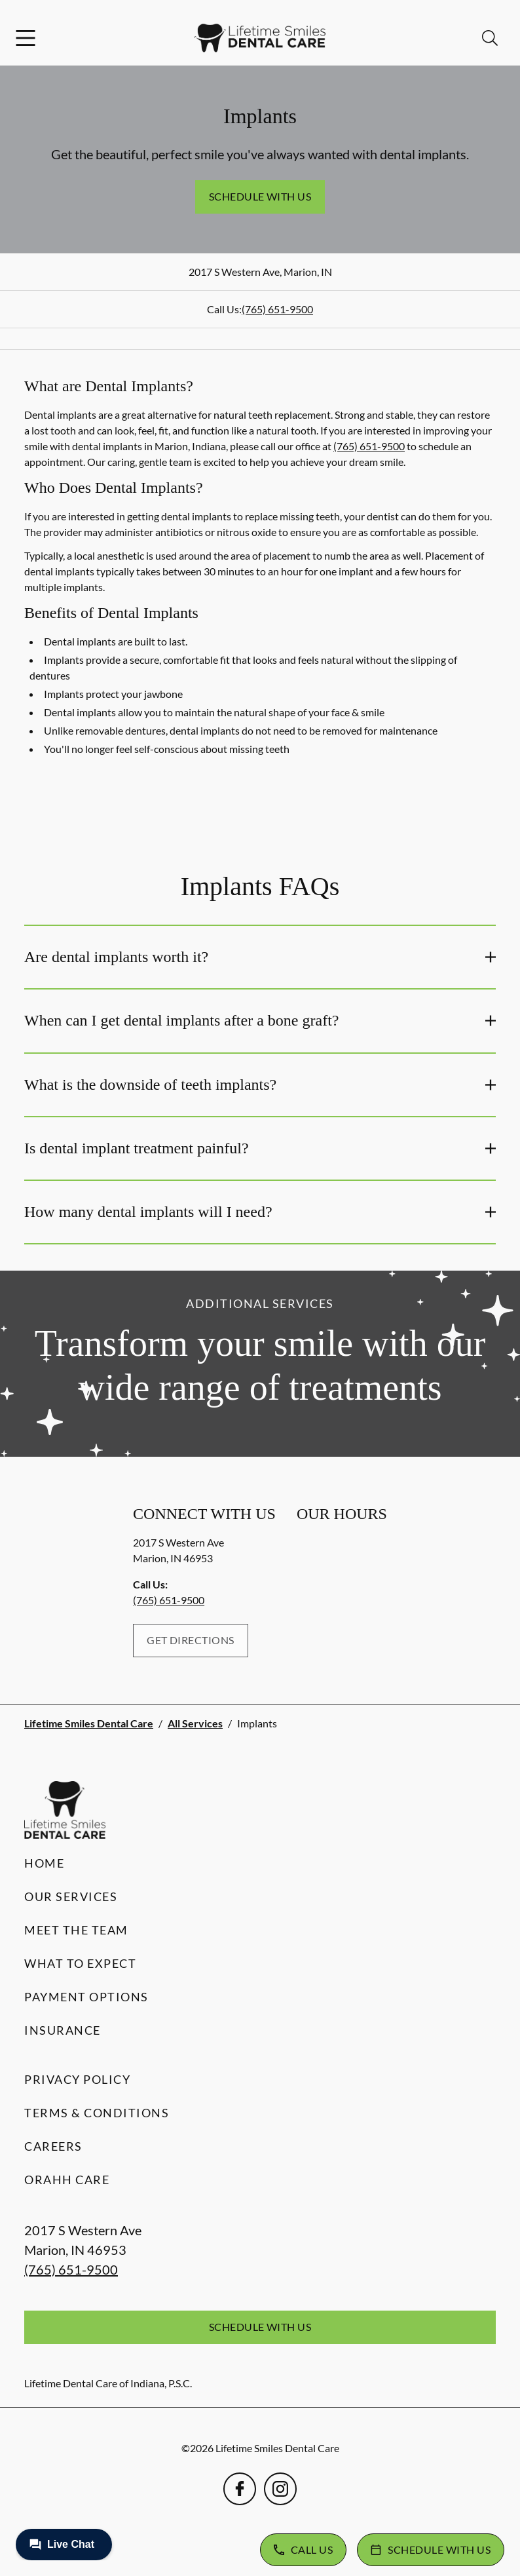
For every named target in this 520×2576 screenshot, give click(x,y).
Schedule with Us (260, 196)
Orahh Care (66, 2179)
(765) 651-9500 (277, 309)
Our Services (70, 1896)
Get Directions (190, 1640)
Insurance (62, 2030)
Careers (53, 2146)
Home (44, 1863)
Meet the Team (76, 1930)
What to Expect (80, 1963)
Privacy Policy (77, 2079)
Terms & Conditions (96, 2112)
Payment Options (86, 1997)
